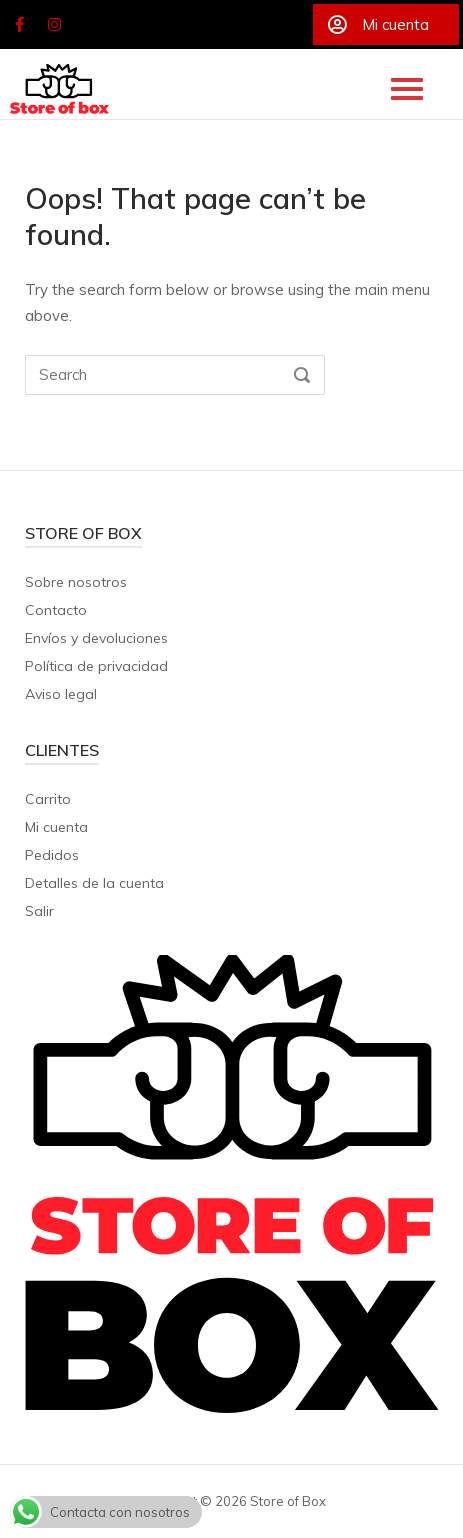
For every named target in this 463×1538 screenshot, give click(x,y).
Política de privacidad (96, 666)
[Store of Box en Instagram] (55, 25)
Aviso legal (61, 694)
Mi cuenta (56, 827)
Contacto (56, 610)
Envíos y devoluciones (96, 638)
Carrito (48, 799)
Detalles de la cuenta (94, 883)
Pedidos (52, 855)
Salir (39, 911)
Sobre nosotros (76, 582)
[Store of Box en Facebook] (19, 25)
